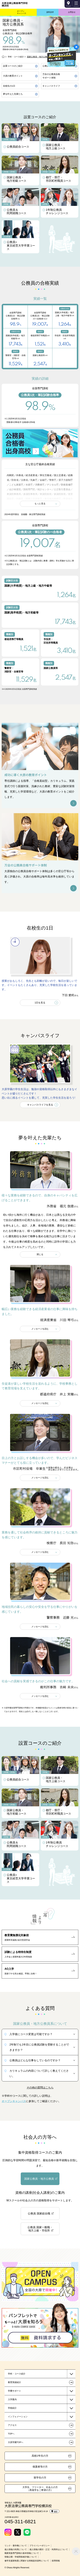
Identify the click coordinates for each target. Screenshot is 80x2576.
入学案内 (12, 2399)
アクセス (68, 6)
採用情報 (56, 2561)
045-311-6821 (20, 2521)
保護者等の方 (40, 2466)
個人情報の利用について (16, 2549)
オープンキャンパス (21, 12)
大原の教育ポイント (13, 76)
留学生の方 (40, 2477)
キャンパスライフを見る (40, 1104)
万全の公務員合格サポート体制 (51, 76)
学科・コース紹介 (16, 57)
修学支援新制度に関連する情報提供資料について (27, 2561)
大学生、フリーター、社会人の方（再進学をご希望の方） (40, 2488)
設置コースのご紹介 (13, 66)
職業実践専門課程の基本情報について (22, 2553)
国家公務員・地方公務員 (39, 2178)
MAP (54, 2511)
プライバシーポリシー (39, 2545)
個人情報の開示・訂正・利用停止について (48, 2549)
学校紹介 (12, 2408)
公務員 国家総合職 (39, 2213)
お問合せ (71, 12)
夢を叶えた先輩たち (13, 94)
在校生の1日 (9, 86)
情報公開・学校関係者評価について (21, 2557)
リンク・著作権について (16, 2545)
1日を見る (40, 1002)
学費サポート (14, 2391)
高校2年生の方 (40, 2455)
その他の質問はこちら (40, 2087)
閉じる (40, 1254)
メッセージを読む (40, 1329)
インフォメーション (18, 2416)
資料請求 (50, 12)
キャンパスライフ (51, 86)
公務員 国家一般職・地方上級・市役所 (39, 2229)
